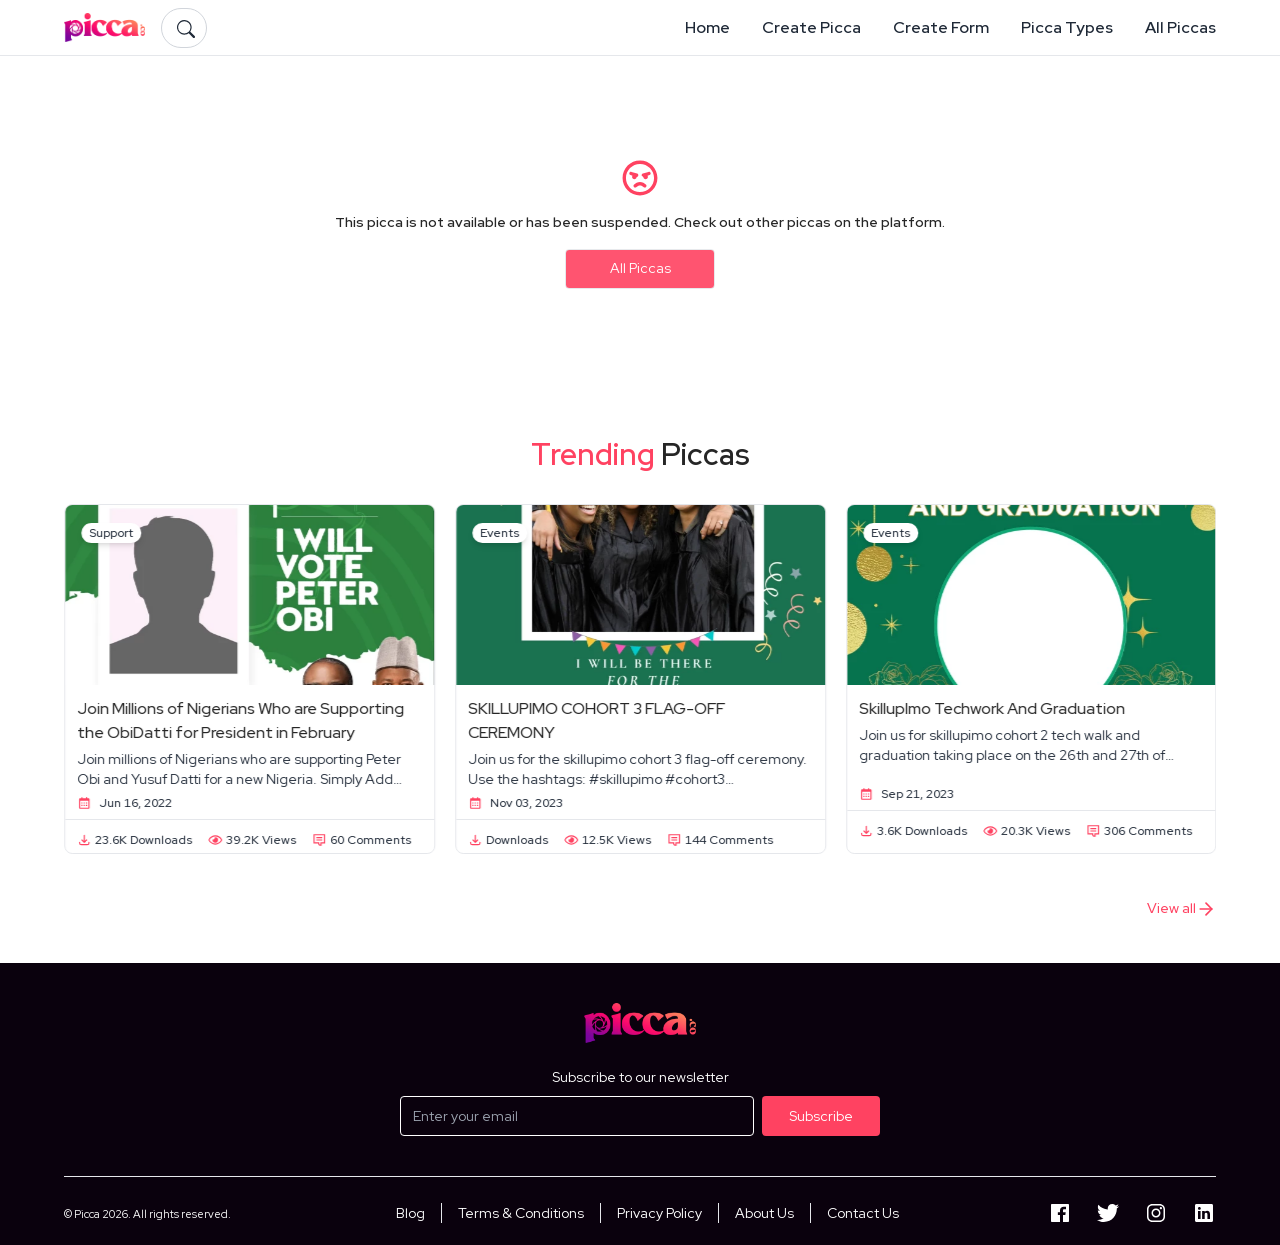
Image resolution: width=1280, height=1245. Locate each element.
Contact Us (863, 1213)
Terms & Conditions (521, 1213)
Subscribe (821, 1116)
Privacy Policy (659, 1213)
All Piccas (640, 268)
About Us (764, 1213)
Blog (410, 1213)
